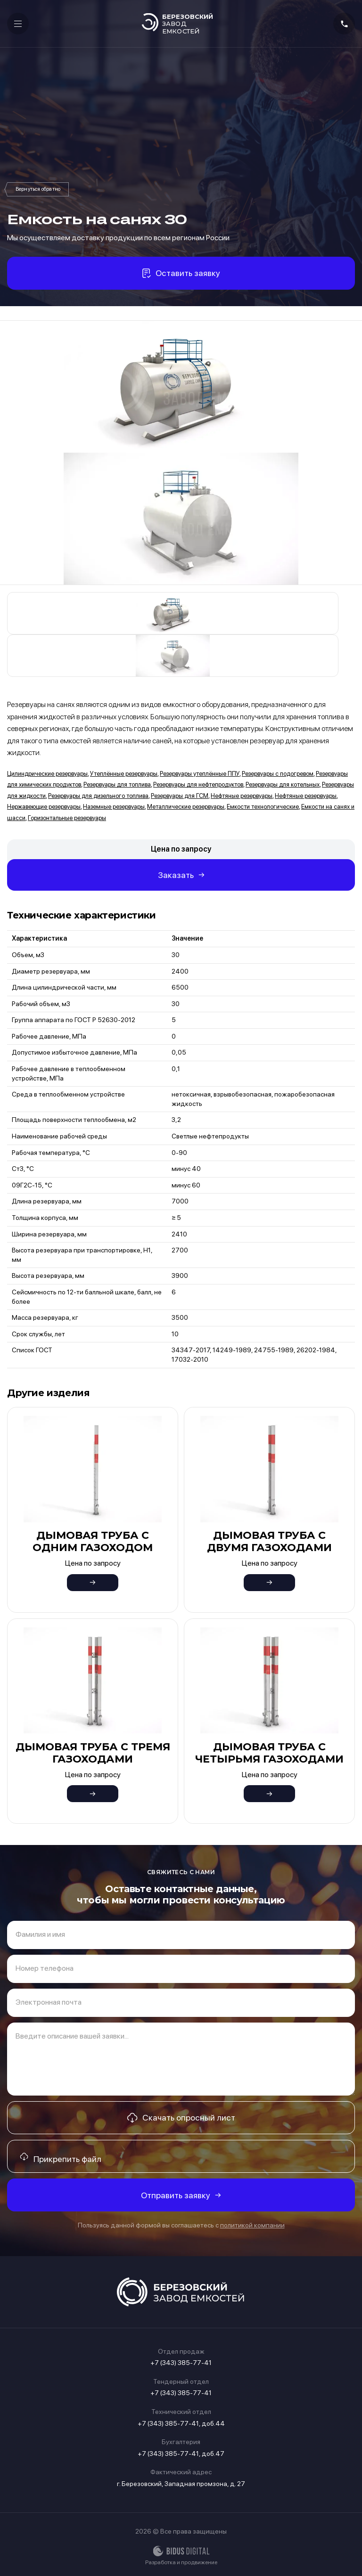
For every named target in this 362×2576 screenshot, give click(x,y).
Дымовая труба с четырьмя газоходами (269, 1752)
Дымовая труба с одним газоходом (93, 1541)
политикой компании (252, 2225)
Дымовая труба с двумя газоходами (269, 1541)
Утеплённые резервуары (123, 773)
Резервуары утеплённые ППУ (199, 773)
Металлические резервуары (185, 806)
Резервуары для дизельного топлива (98, 795)
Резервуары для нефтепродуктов (198, 784)
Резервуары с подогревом (277, 773)
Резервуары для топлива (117, 784)
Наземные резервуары (114, 806)
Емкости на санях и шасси (38, 189)
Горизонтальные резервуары (67, 817)
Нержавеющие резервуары (44, 806)
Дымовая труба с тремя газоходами (93, 1752)
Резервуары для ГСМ (179, 795)
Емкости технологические (263, 806)
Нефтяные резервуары (241, 795)
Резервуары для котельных (283, 784)
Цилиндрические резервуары (47, 773)
